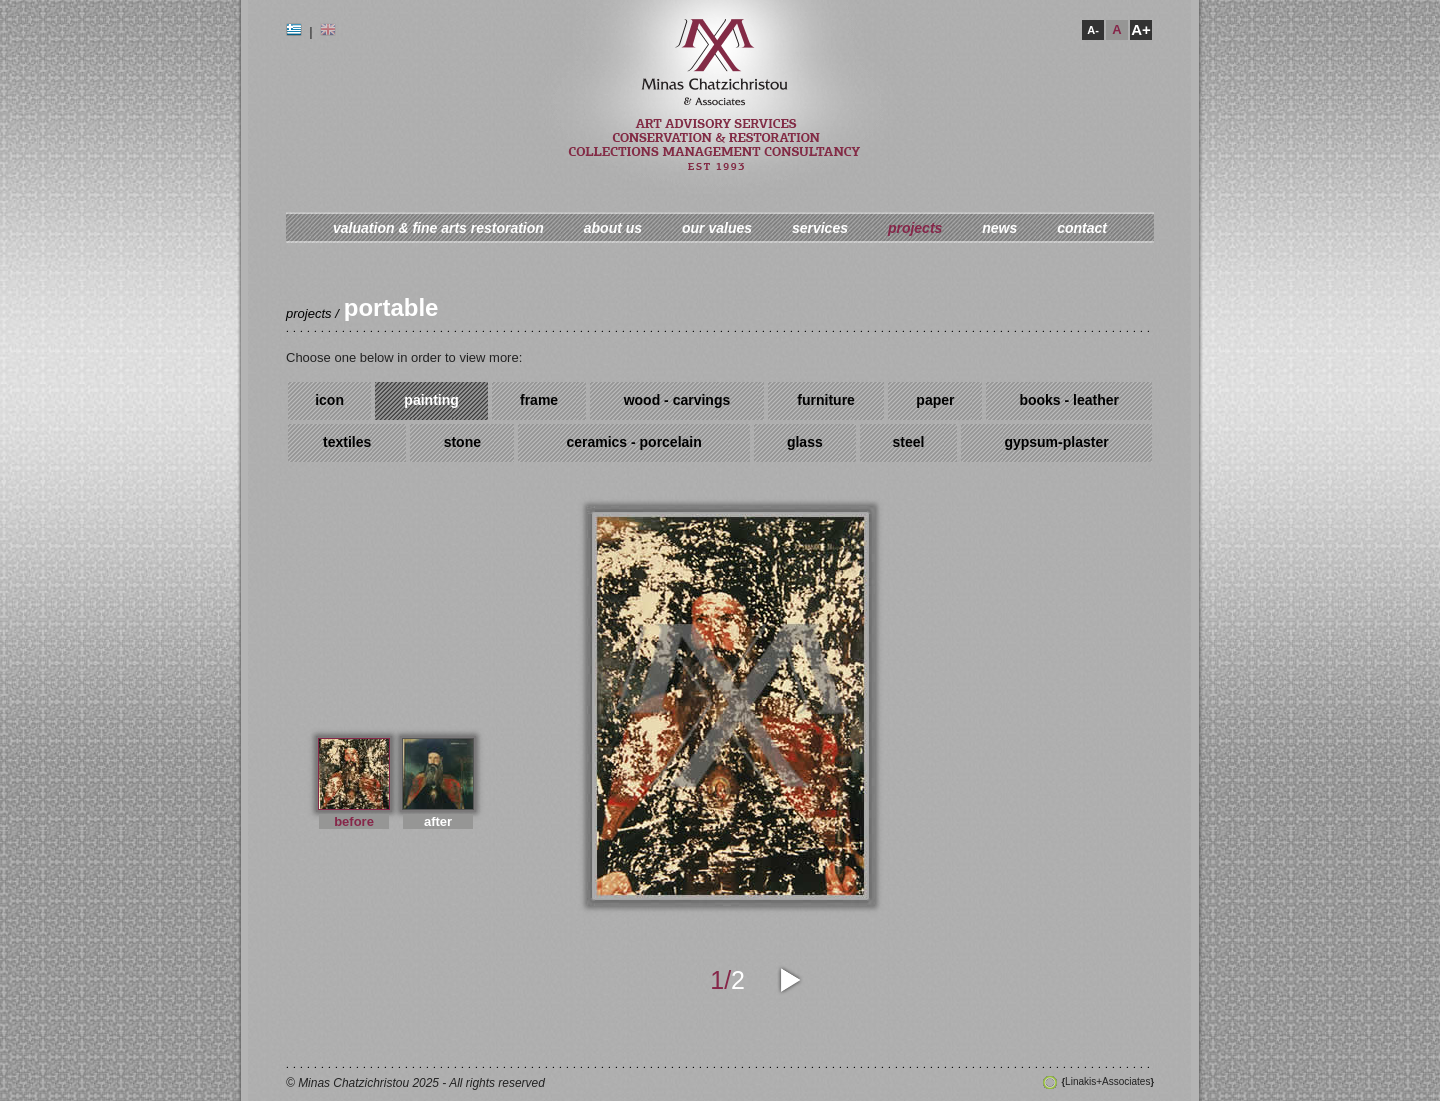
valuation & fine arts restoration (438, 228)
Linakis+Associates (1108, 1081)
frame (539, 400)
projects (915, 228)
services (820, 228)
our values (717, 228)
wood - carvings (677, 400)
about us (613, 228)
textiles (347, 442)
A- (1093, 30)
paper (935, 400)
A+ (1141, 29)
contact (1082, 228)
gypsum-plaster (1056, 442)
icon (329, 400)
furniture (826, 400)
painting (431, 400)
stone (462, 442)
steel (908, 442)
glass (805, 442)
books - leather (1069, 400)
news (999, 228)
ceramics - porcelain (633, 442)
